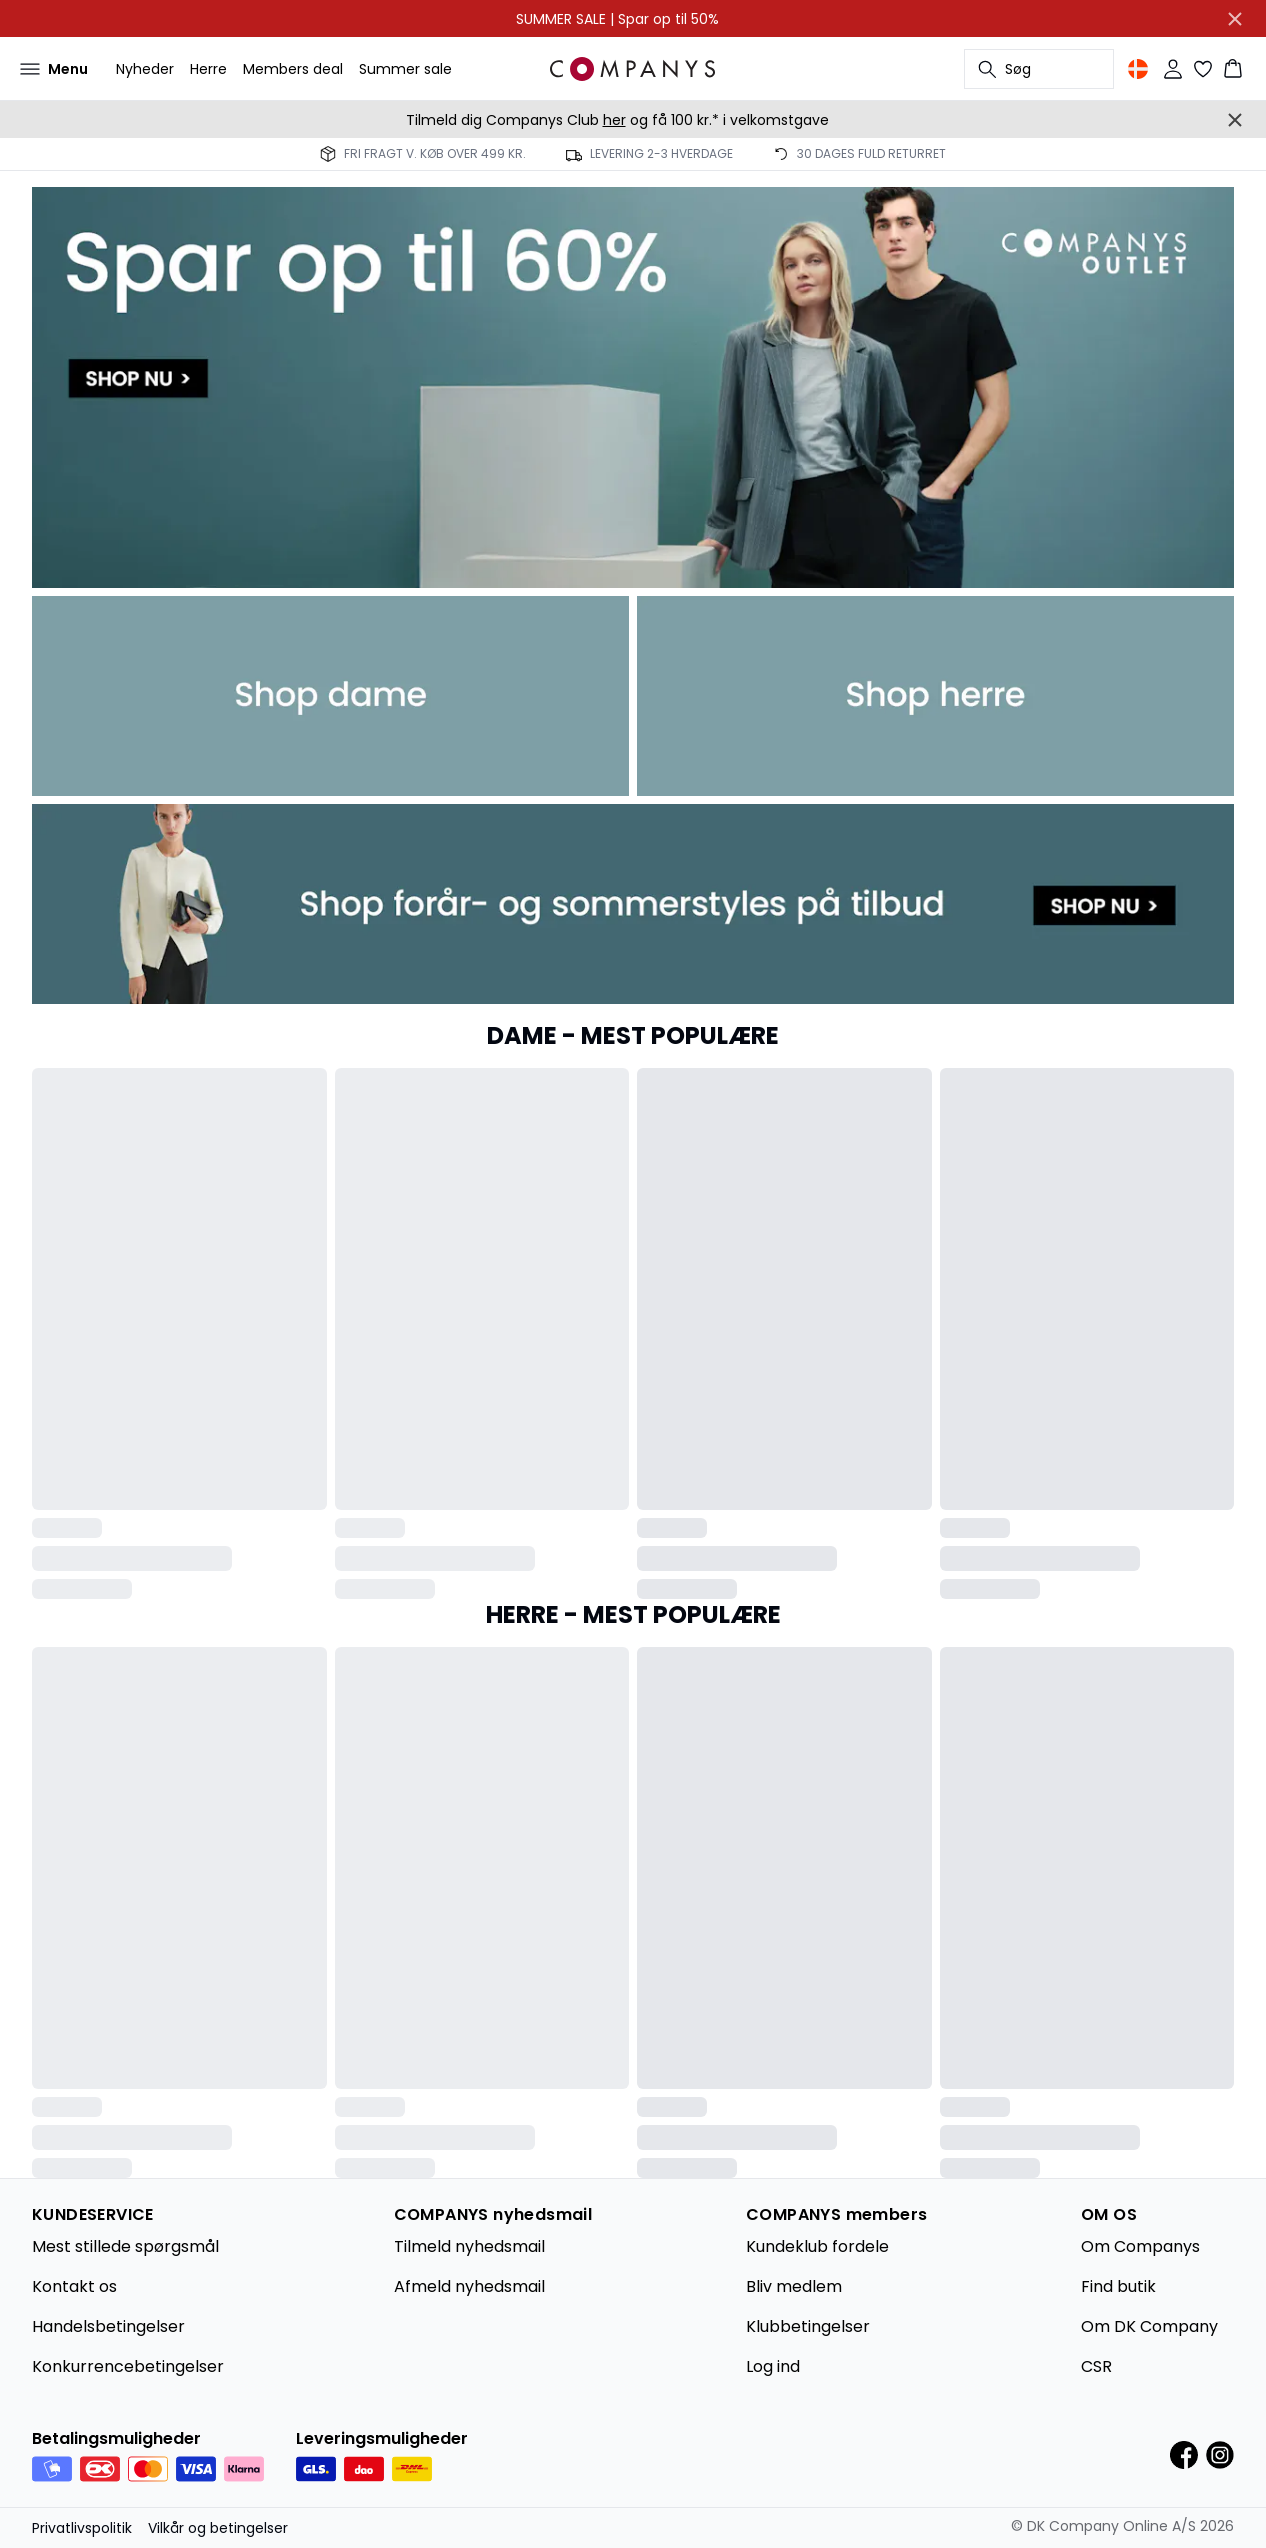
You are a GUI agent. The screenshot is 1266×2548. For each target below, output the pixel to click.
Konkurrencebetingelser (128, 2366)
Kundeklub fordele (817, 2246)
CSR (1096, 2366)
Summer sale (405, 69)
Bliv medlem (794, 2286)
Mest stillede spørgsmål (125, 2246)
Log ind (773, 2366)
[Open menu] (50, 69)
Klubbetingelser (808, 2326)
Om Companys (1140, 2246)
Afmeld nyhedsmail (469, 2286)
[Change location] (1138, 69)
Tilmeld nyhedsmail (469, 2246)
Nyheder (145, 69)
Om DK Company (1149, 2326)
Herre (208, 69)
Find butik (1118, 2286)
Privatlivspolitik (82, 2528)
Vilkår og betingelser (218, 2528)
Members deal (293, 69)
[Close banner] (1235, 19)
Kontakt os (74, 2286)
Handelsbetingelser (108, 2326)
